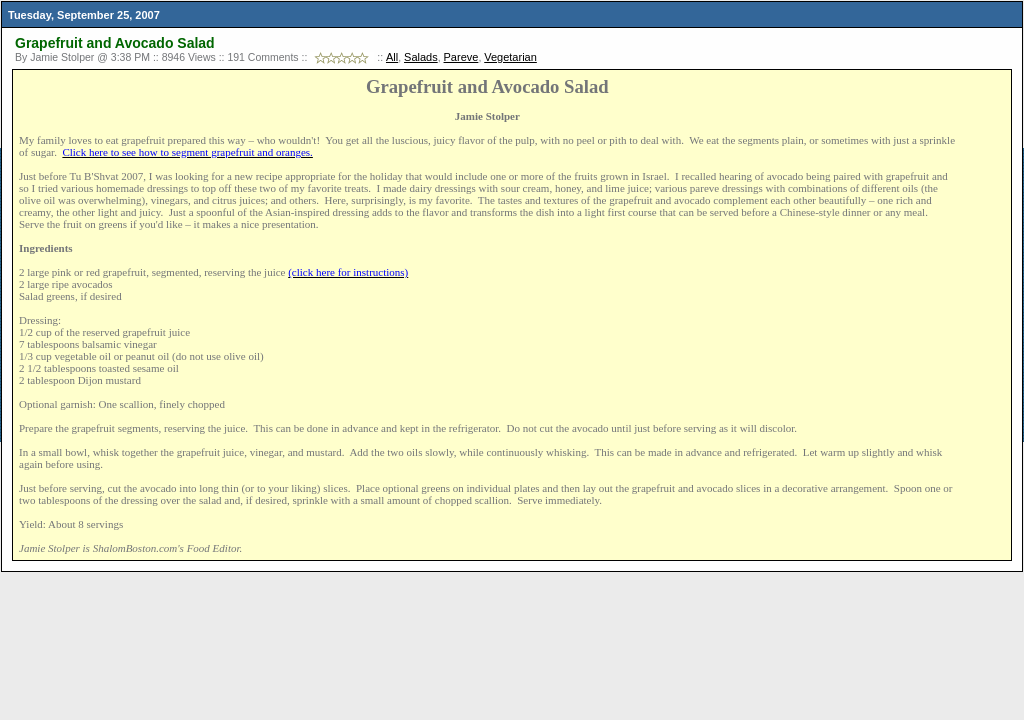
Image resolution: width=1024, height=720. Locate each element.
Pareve (461, 57)
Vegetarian (510, 57)
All (392, 57)
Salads (421, 57)
